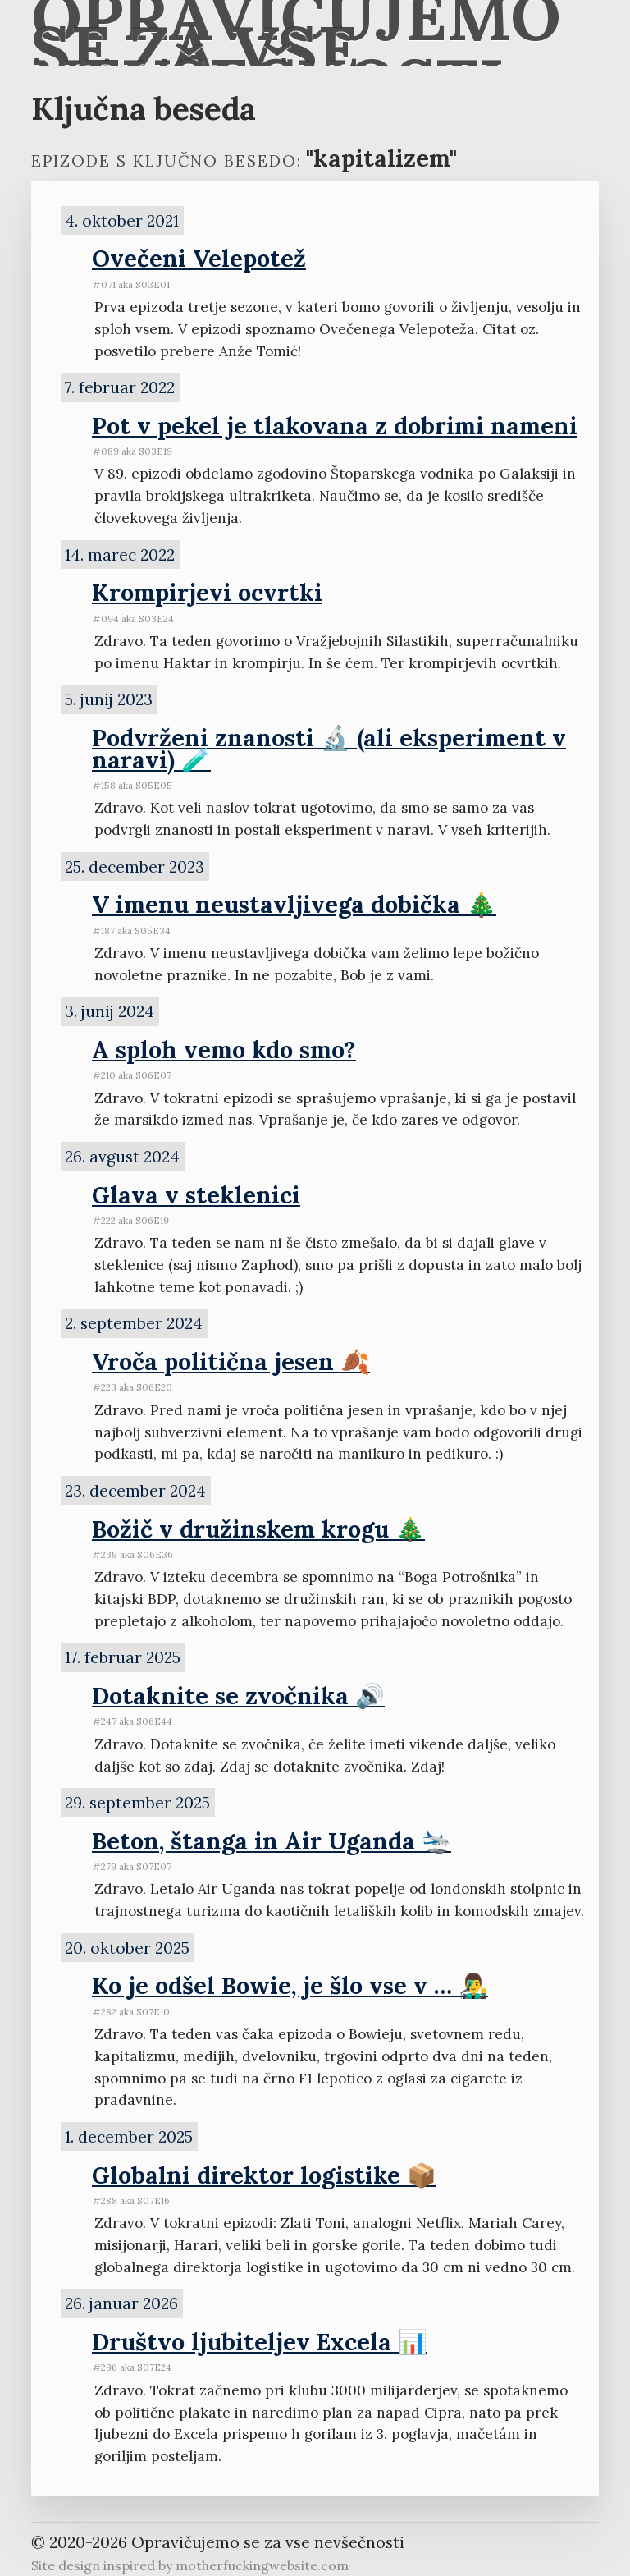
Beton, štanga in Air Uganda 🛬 (271, 1841)
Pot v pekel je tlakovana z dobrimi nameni (335, 425)
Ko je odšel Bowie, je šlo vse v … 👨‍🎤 (290, 1985)
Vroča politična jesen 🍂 (231, 1361)
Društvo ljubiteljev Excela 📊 (259, 2341)
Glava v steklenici (196, 1195)
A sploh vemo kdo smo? (224, 1049)
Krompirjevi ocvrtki (207, 592)
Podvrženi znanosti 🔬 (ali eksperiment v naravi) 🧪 (329, 748)
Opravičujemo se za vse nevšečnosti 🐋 (296, 33)
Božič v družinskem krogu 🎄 (258, 1529)
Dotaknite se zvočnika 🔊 (238, 1695)
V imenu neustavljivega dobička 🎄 (294, 904)
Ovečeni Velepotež (199, 258)
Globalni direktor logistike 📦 (264, 2175)
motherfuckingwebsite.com (262, 2565)
